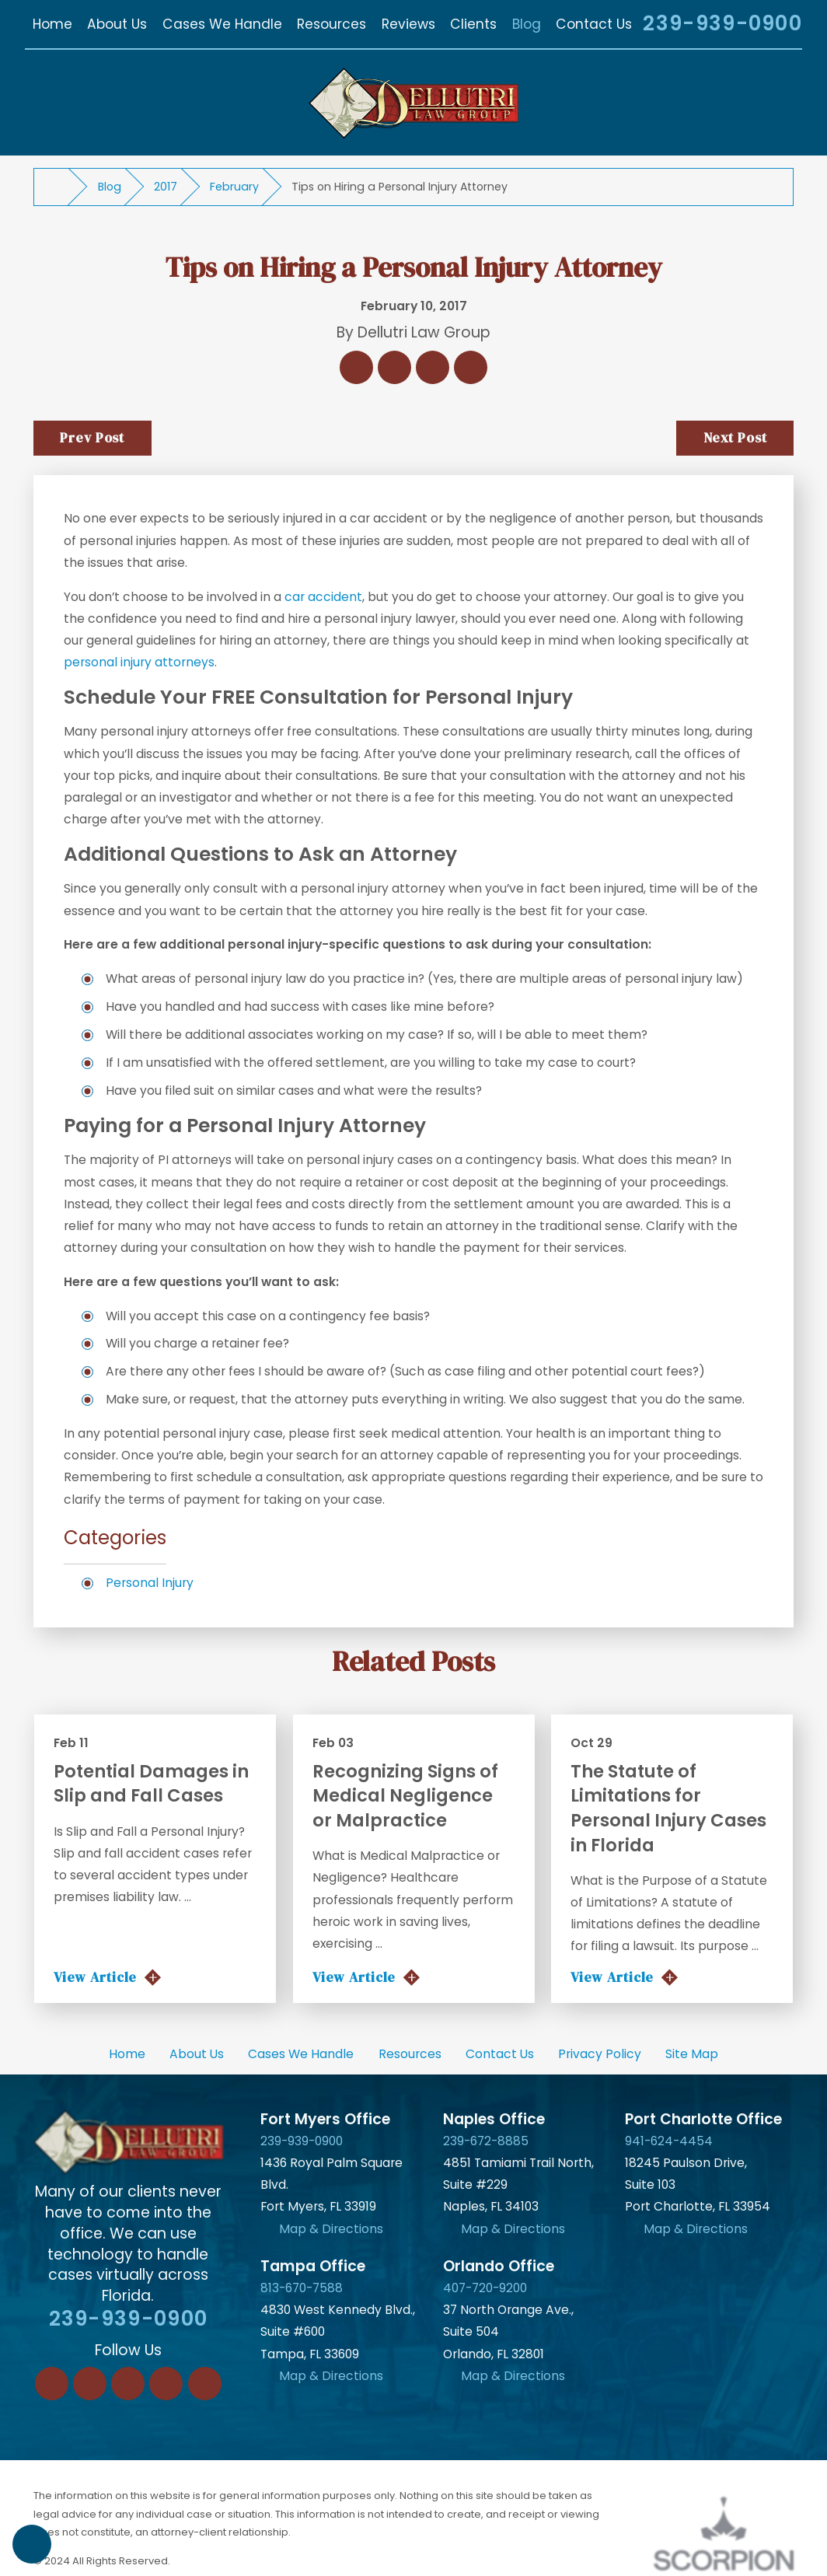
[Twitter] (128, 2383)
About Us (196, 2054)
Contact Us (500, 2054)
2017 (165, 186)
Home (127, 2054)
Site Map (691, 2054)
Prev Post (92, 437)
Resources (410, 2054)
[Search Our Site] (613, 26)
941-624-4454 (669, 2141)
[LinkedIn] (89, 2383)
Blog (109, 186)
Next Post (735, 437)
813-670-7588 (301, 2288)
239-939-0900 (722, 24)
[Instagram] (166, 2383)
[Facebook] (51, 2383)
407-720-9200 (485, 2288)
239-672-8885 (486, 2141)
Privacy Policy (599, 2054)
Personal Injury (150, 1583)
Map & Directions (331, 2229)
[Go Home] (58, 187)
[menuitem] (52, 24)
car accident (323, 597)
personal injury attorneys (139, 662)
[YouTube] (205, 2383)
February (234, 186)
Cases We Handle (301, 2054)
